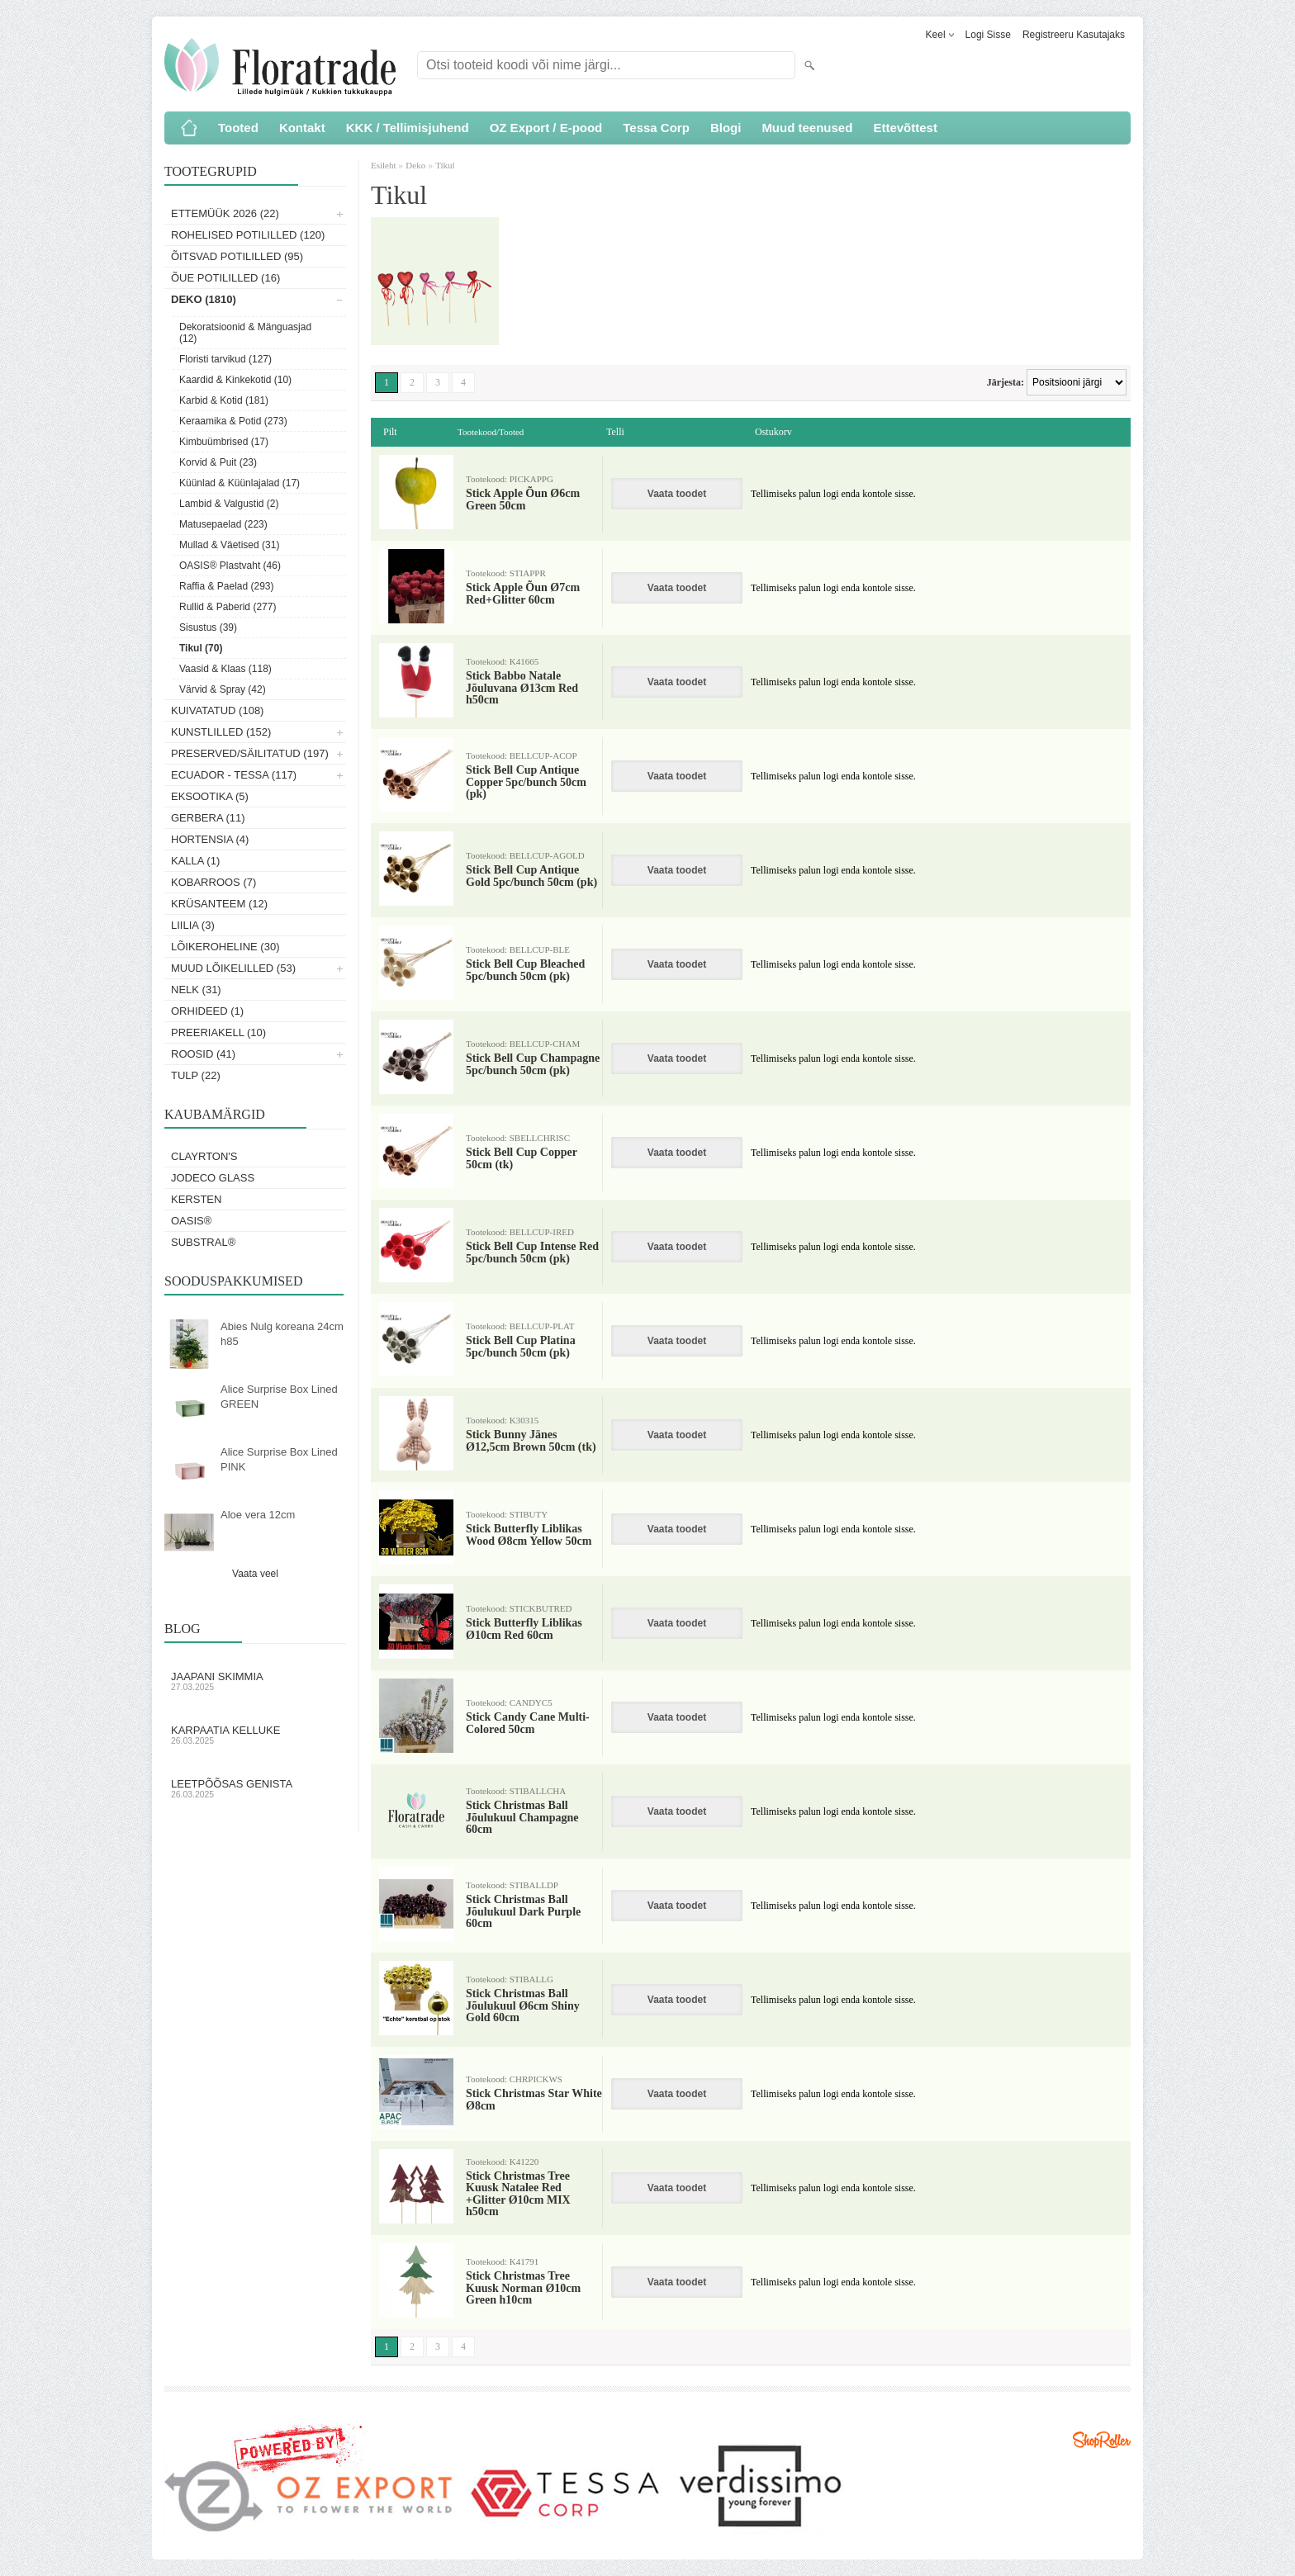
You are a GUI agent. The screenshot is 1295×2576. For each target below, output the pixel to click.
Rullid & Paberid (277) (227, 607)
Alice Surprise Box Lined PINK (279, 1459)
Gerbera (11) (208, 818)
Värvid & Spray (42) (222, 689)
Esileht (384, 165)
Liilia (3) (193, 925)
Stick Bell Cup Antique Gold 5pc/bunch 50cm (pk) (531, 876)
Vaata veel (255, 1573)
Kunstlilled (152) (221, 732)
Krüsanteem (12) (219, 903)
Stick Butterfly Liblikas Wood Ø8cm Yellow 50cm (528, 1534)
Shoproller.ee (1102, 2440)
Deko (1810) (203, 299)
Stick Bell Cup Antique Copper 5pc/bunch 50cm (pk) (526, 782)
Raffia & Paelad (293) (226, 586)
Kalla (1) (195, 861)
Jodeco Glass (212, 1178)
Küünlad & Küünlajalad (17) (239, 483)
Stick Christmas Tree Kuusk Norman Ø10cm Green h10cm (523, 2288)
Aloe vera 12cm (258, 1514)
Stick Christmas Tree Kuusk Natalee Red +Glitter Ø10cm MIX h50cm (518, 2194)
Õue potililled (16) (225, 278)
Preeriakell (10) (218, 1032)
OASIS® (191, 1221)
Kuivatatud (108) (217, 710)
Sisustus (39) (208, 627)
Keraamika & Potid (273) (233, 421)
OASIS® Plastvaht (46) (230, 565)
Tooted (238, 128)
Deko (415, 165)
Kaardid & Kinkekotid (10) (235, 380)
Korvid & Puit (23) (218, 462)
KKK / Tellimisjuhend (407, 128)
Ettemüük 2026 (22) (225, 213)
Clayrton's (204, 1156)
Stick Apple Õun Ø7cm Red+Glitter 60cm (523, 593)
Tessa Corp (656, 128)
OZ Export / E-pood (546, 128)
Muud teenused (806, 128)
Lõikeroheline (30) (225, 946)
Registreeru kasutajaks (1073, 34)
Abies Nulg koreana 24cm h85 (282, 1333)
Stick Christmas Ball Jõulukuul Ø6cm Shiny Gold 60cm (523, 2006)
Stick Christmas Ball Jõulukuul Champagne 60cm (522, 1817)
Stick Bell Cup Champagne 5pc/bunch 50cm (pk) (533, 1064)
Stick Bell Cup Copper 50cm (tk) (521, 1158)
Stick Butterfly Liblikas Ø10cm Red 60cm (524, 1629)
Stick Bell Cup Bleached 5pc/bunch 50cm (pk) (525, 970)
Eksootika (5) (210, 796)
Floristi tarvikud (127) (225, 359)
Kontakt (302, 128)
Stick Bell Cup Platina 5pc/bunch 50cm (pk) (521, 1346)
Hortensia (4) (210, 839)
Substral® (203, 1242)
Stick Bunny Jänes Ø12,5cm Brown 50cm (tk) (531, 1440)
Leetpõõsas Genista (255, 1788)
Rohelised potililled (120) (248, 235)
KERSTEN (196, 1199)
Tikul (444, 165)
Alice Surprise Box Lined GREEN (279, 1396)
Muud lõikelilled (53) (233, 968)
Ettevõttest (905, 128)
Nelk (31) (196, 989)
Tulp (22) (196, 1075)
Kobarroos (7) (213, 882)
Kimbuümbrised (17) (223, 441)
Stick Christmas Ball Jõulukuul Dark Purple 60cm (523, 1912)
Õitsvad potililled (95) (237, 256)
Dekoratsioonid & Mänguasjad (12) (245, 332)
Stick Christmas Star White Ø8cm (534, 2099)
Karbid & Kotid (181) (223, 400)
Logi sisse (988, 34)
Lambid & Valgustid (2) (229, 503)
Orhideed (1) (207, 1011)
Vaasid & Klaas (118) (225, 669)
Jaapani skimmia (255, 1681)
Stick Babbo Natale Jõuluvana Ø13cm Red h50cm (522, 688)
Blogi (726, 128)
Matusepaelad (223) (223, 524)
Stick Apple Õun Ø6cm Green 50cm (523, 499)
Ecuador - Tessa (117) (233, 775)
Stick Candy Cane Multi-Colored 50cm (528, 1723)
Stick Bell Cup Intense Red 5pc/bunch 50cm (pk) (532, 1252)
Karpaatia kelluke (255, 1734)
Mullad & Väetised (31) (229, 545)
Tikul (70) (200, 648)
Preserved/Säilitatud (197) (250, 753)
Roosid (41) (203, 1054)
